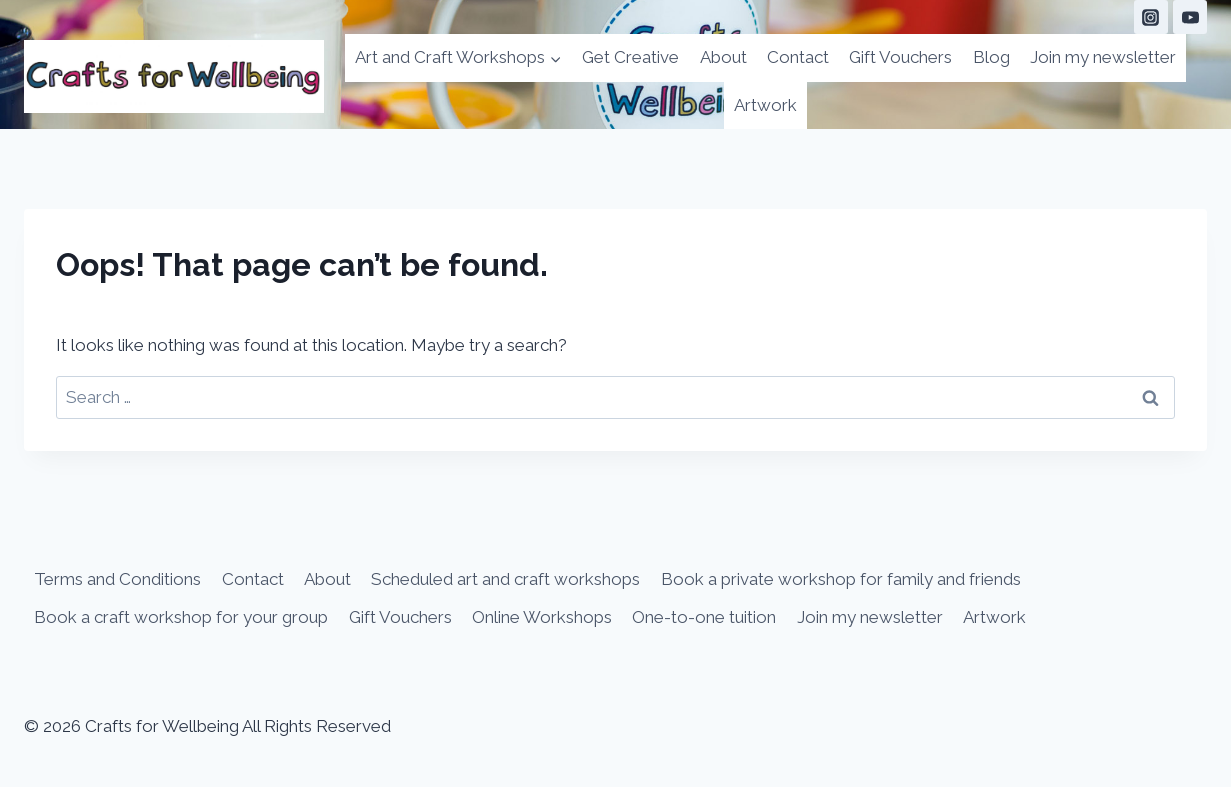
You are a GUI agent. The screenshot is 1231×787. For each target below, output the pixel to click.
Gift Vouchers (900, 57)
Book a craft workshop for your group (181, 617)
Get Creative (630, 57)
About (723, 57)
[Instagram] (1151, 17)
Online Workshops (542, 617)
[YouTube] (1190, 17)
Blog (991, 57)
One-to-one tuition (704, 617)
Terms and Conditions (117, 579)
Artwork (765, 105)
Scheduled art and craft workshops (505, 579)
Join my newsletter (1103, 57)
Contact (798, 57)
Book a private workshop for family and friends (841, 579)
